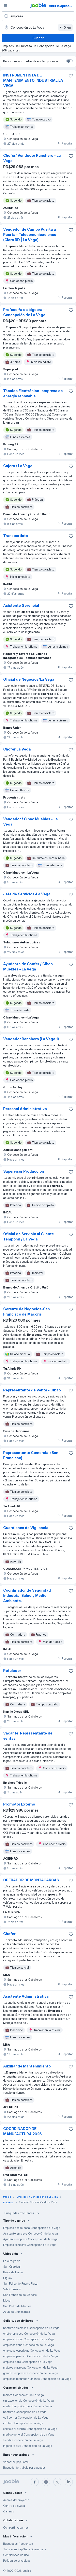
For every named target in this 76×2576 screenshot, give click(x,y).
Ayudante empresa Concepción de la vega (30, 2239)
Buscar (38, 38)
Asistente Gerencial (21, 605)
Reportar (65, 143)
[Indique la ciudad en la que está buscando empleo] (38, 27)
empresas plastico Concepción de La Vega (30, 2356)
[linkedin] (69, 2482)
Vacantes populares (16, 2462)
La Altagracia (11, 2261)
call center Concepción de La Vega (25, 2417)
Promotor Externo (19, 1804)
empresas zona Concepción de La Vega (28, 2345)
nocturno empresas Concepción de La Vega (31, 2328)
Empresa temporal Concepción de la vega (29, 2244)
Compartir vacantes (16, 2527)
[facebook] (35, 2482)
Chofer (9, 1934)
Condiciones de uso (16, 2555)
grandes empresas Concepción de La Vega (30, 2373)
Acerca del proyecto (16, 2500)
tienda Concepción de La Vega (23, 2440)
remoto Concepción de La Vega (23, 2395)
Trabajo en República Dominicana (24, 2549)
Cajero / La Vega (17, 466)
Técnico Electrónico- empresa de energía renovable (33, 393)
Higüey (7, 2278)
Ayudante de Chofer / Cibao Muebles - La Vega (28, 966)
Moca (7, 2300)
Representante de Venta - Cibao (32, 1390)
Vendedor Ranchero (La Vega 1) (31, 1039)
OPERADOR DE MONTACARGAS (31, 1880)
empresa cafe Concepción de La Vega (27, 2362)
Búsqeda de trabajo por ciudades (24, 2467)
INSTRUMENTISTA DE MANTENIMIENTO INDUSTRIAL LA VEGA (33, 80)
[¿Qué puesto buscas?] (38, 16)
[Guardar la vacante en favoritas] (71, 75)
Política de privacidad (17, 2560)
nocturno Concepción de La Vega (24, 2412)
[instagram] (46, 2482)
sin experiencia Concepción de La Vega (28, 2400)
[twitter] (57, 2482)
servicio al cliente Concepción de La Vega (30, 2429)
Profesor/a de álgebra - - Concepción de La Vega (25, 312)
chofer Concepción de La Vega (23, 2423)
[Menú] (6, 6)
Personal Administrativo (25, 1109)
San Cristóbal (11, 2266)
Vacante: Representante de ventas (27, 1736)
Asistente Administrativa (26, 1996)
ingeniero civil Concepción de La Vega (27, 2445)
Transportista (15, 536)
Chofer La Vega (17, 749)
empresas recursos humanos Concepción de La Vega (37, 2378)
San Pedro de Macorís (17, 2306)
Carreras (8, 2511)
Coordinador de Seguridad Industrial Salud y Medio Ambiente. (27, 1595)
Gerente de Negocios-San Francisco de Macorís (26, 1311)
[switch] (69, 61)
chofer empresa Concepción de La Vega (29, 2333)
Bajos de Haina (13, 2272)
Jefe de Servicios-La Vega (26, 894)
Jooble (26, 2570)
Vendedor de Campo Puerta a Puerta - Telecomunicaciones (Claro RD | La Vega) (29, 234)
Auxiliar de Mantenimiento (27, 2066)
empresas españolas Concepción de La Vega (32, 2350)
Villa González (12, 2289)
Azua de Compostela (16, 2311)
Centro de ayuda (14, 2505)
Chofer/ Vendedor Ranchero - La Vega (32, 158)
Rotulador (12, 1670)
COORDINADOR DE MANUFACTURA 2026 (22, 2131)
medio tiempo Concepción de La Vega (27, 2406)
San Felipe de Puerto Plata (20, 2283)
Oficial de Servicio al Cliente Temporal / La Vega (28, 1236)
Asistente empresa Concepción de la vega (30, 2233)
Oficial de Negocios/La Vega (28, 679)
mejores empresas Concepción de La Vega (30, 2367)
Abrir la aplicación (62, 6)
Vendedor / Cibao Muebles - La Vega (30, 821)
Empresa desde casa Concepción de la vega (31, 2228)
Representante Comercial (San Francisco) (30, 1455)
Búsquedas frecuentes (22, 2213)
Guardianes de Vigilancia (25, 1528)
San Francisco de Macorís (20, 2295)
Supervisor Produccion (23, 1171)
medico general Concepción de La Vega (28, 2434)
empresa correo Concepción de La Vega (28, 2339)
